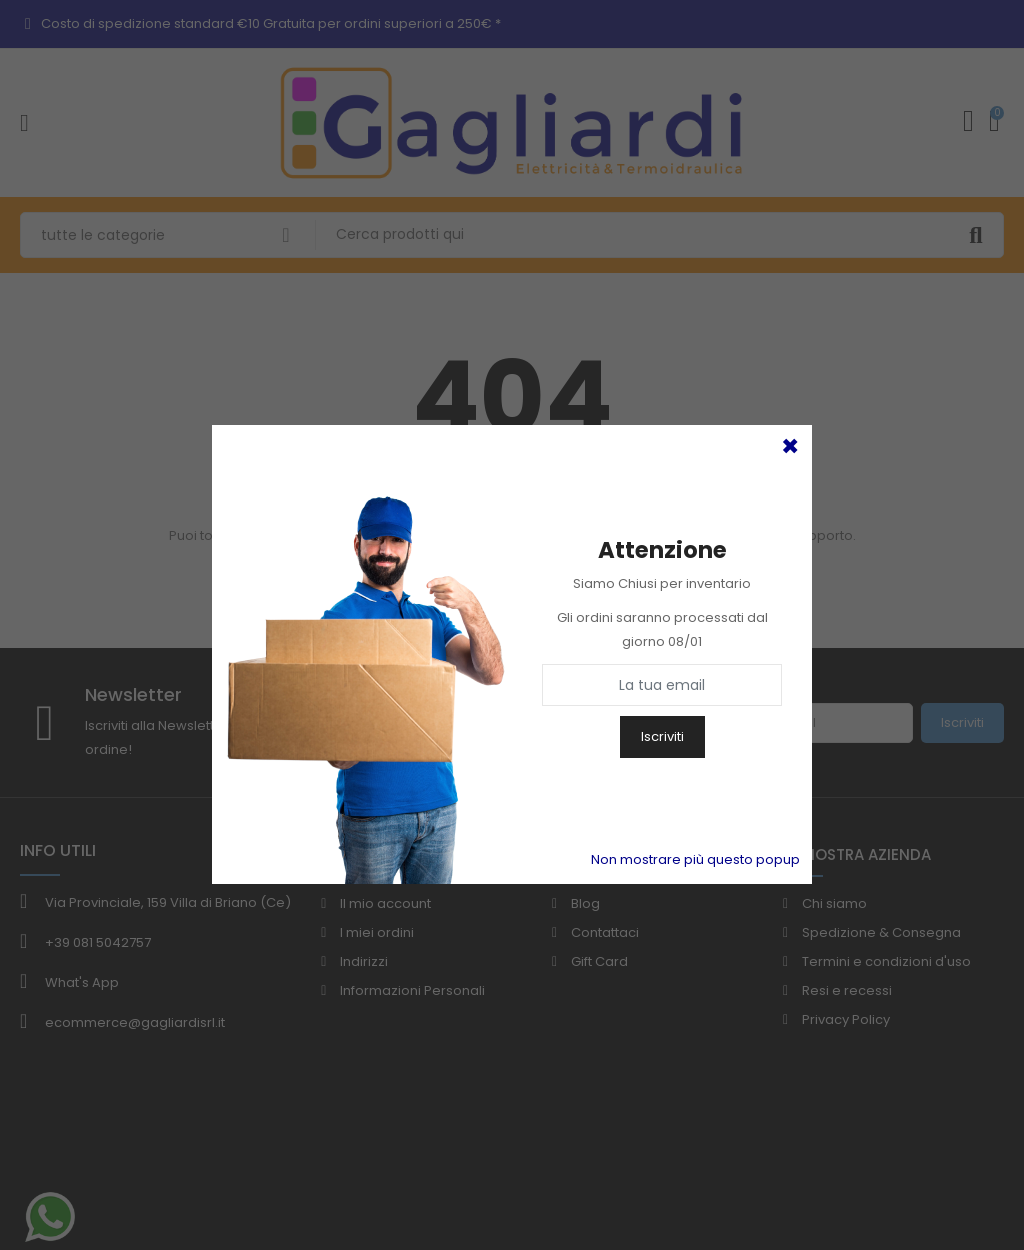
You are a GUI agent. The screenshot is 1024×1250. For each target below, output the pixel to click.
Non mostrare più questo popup (695, 859)
